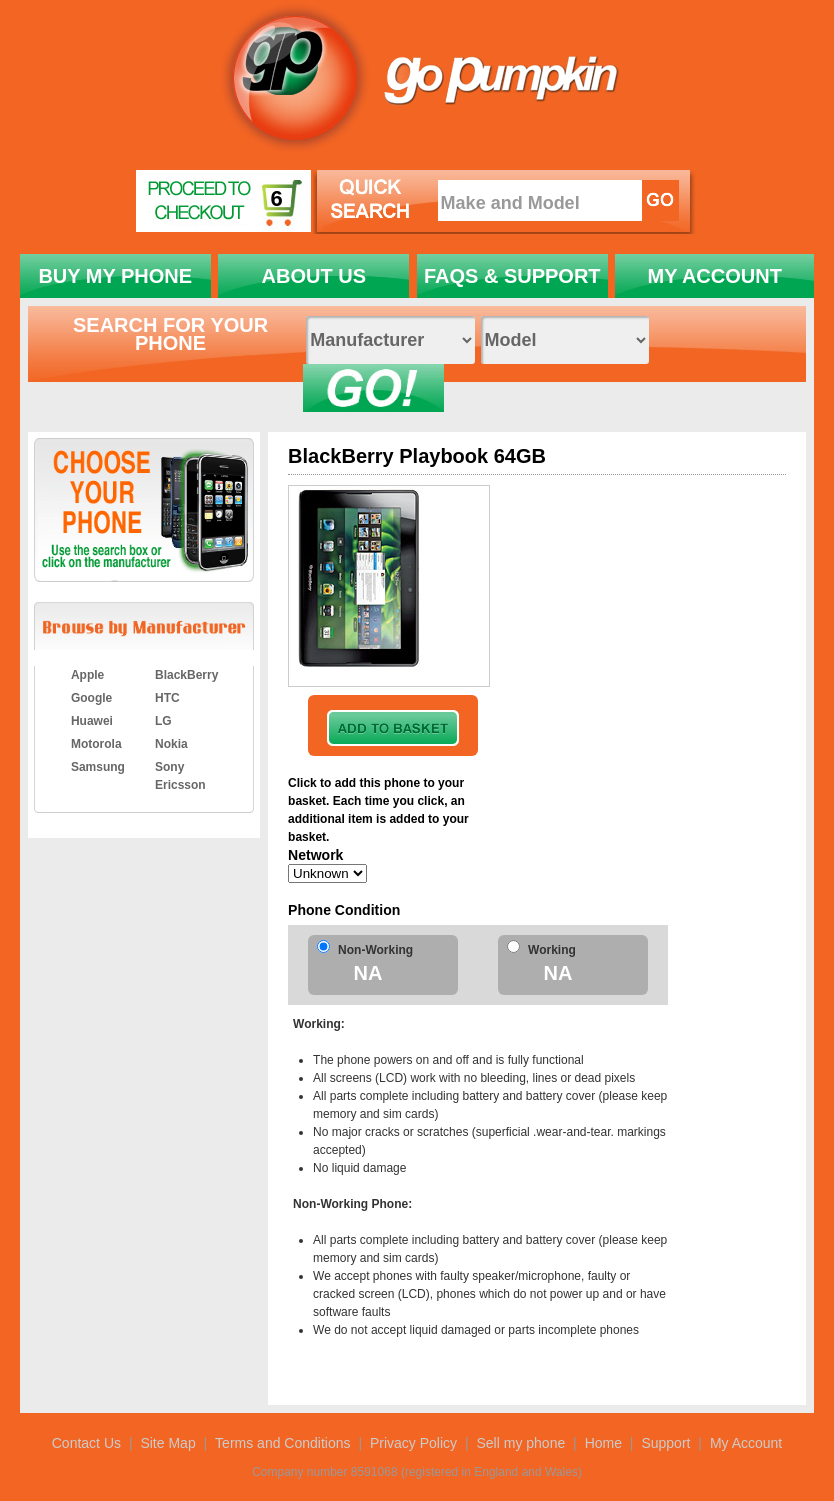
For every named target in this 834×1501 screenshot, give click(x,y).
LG (163, 721)
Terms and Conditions (282, 1443)
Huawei (92, 721)
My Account (746, 1443)
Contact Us (86, 1443)
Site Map (167, 1443)
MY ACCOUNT (714, 276)
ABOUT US (314, 276)
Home (603, 1443)
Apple (87, 675)
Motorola (96, 744)
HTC (167, 698)
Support (665, 1443)
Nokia (171, 744)
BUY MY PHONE (115, 276)
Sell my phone (520, 1443)
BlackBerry (186, 675)
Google (91, 698)
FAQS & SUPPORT (512, 276)
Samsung (98, 767)
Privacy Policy (413, 1443)
